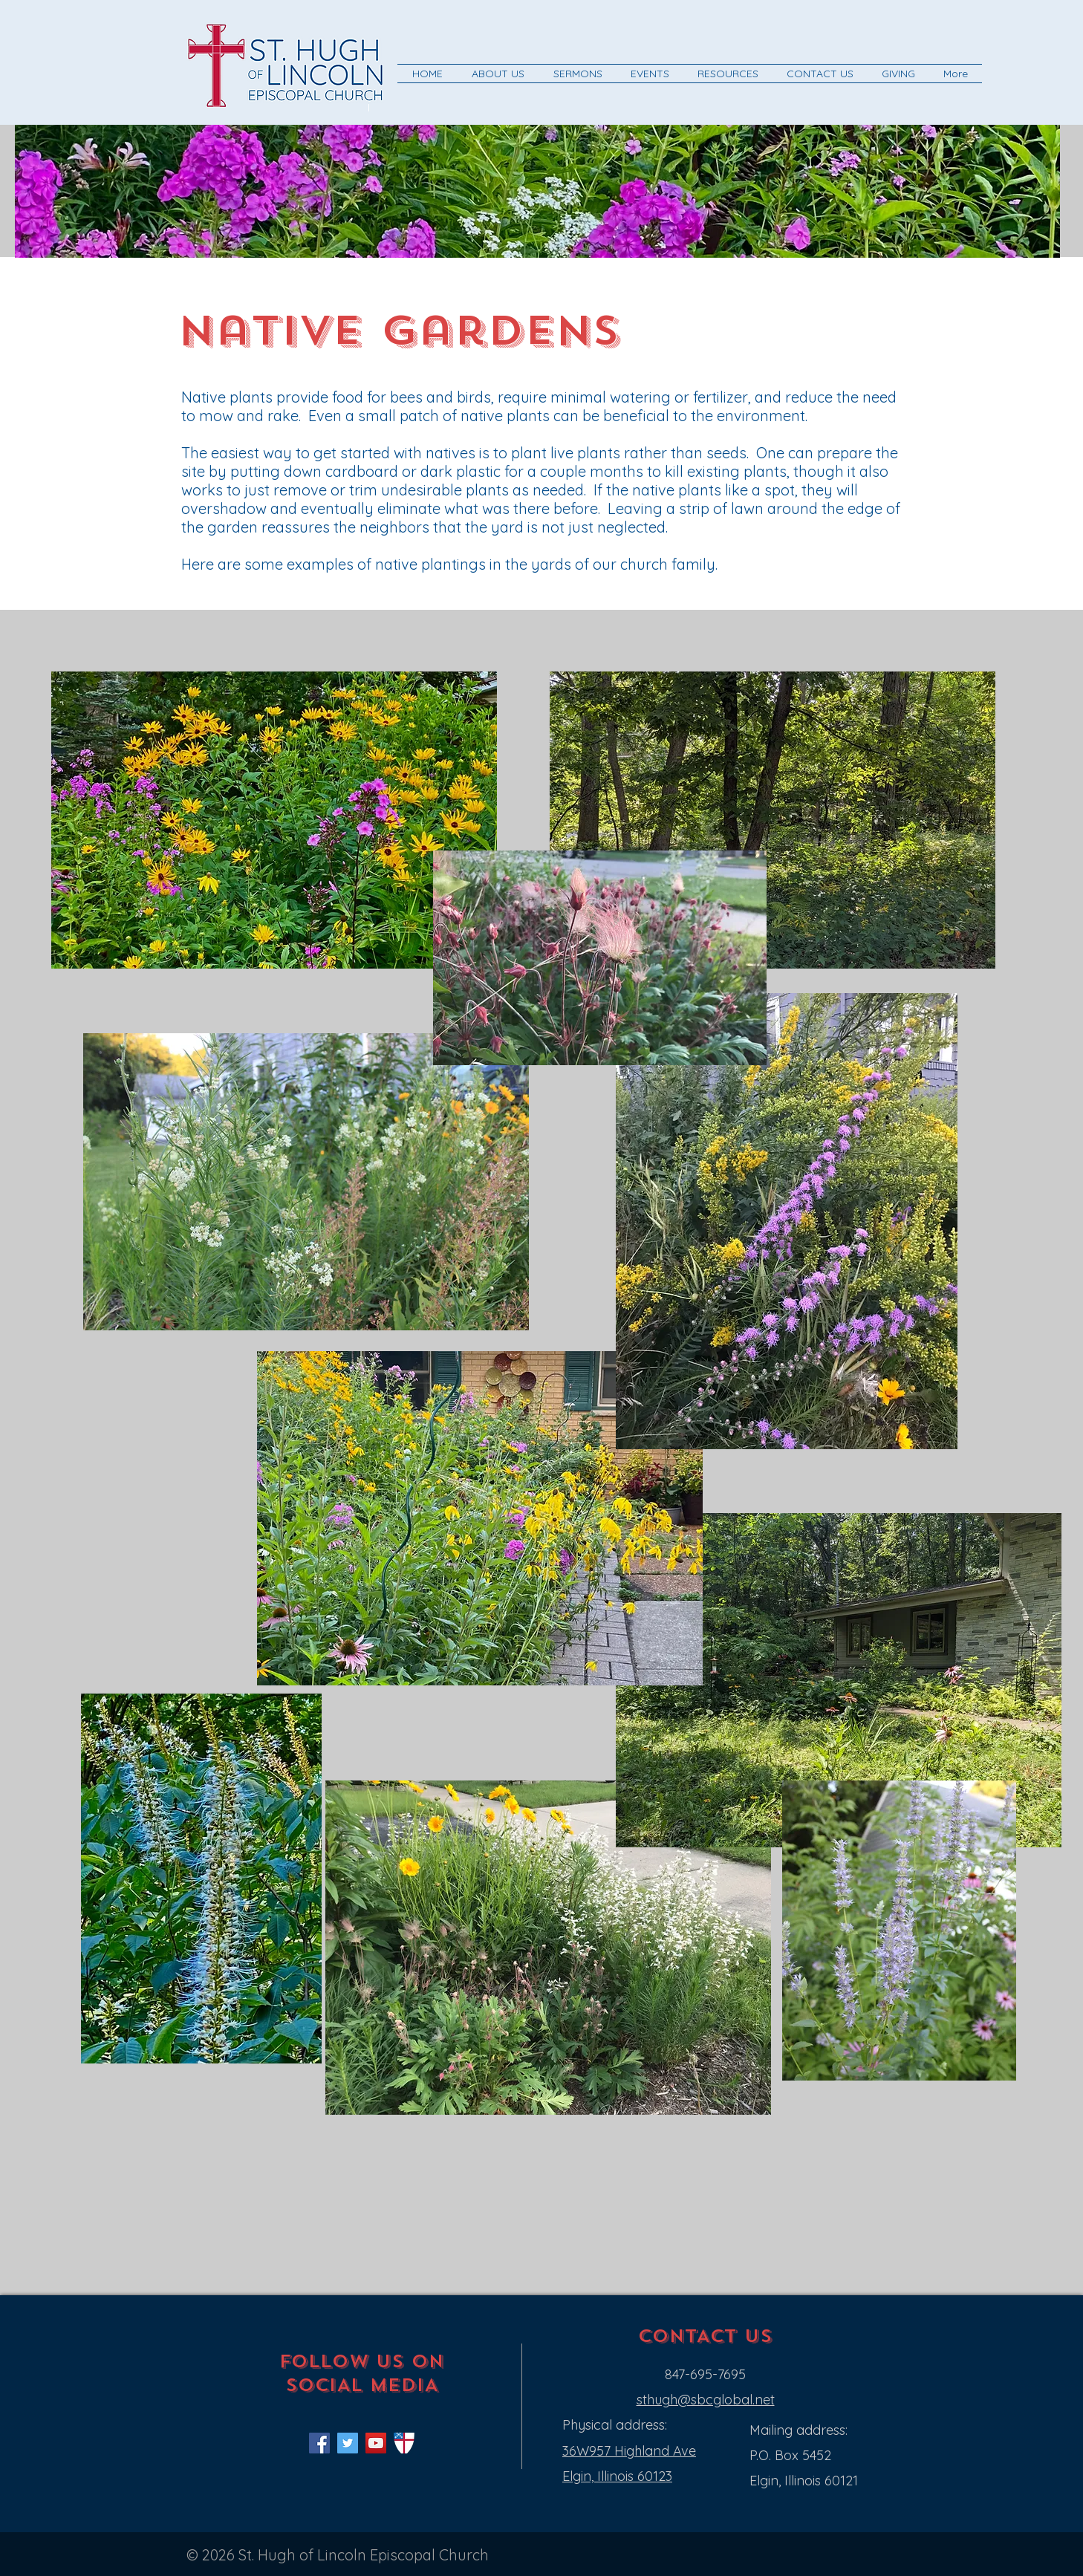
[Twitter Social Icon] (347, 2443)
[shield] (404, 2443)
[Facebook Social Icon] (319, 2443)
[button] (498, 73)
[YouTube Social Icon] (375, 2443)
